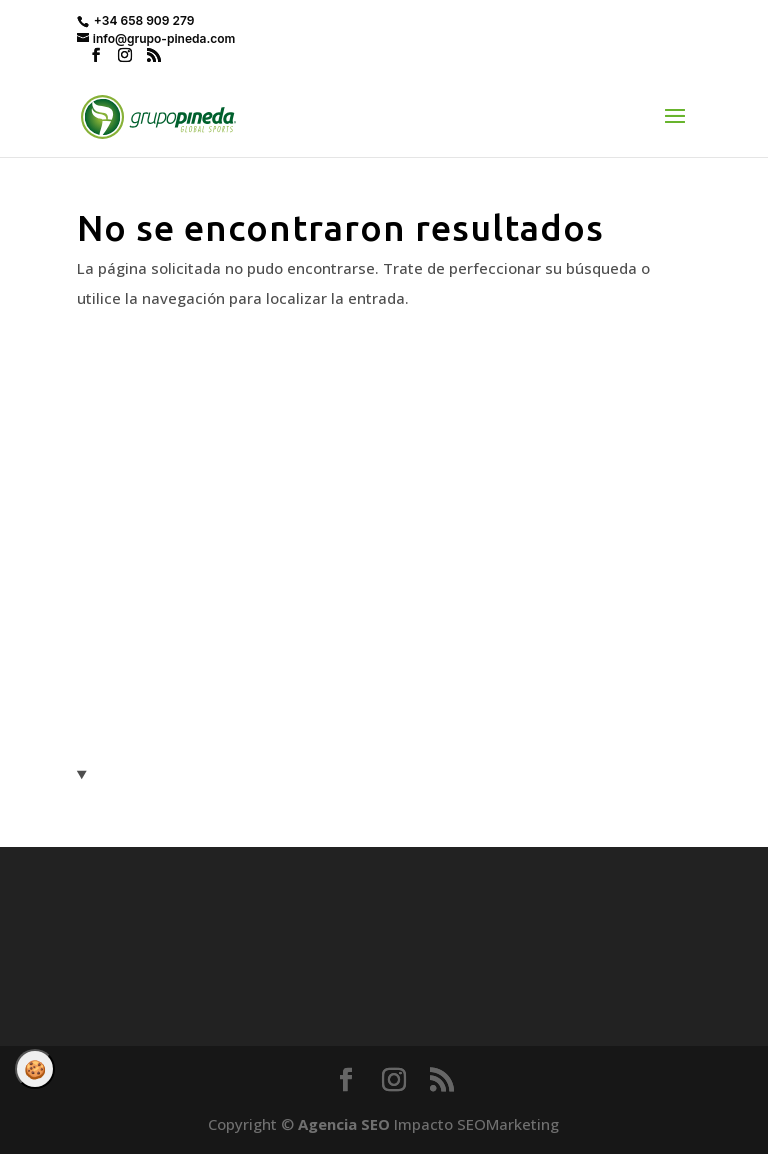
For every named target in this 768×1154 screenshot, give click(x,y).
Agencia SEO (344, 1124)
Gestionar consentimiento (35, 1069)
